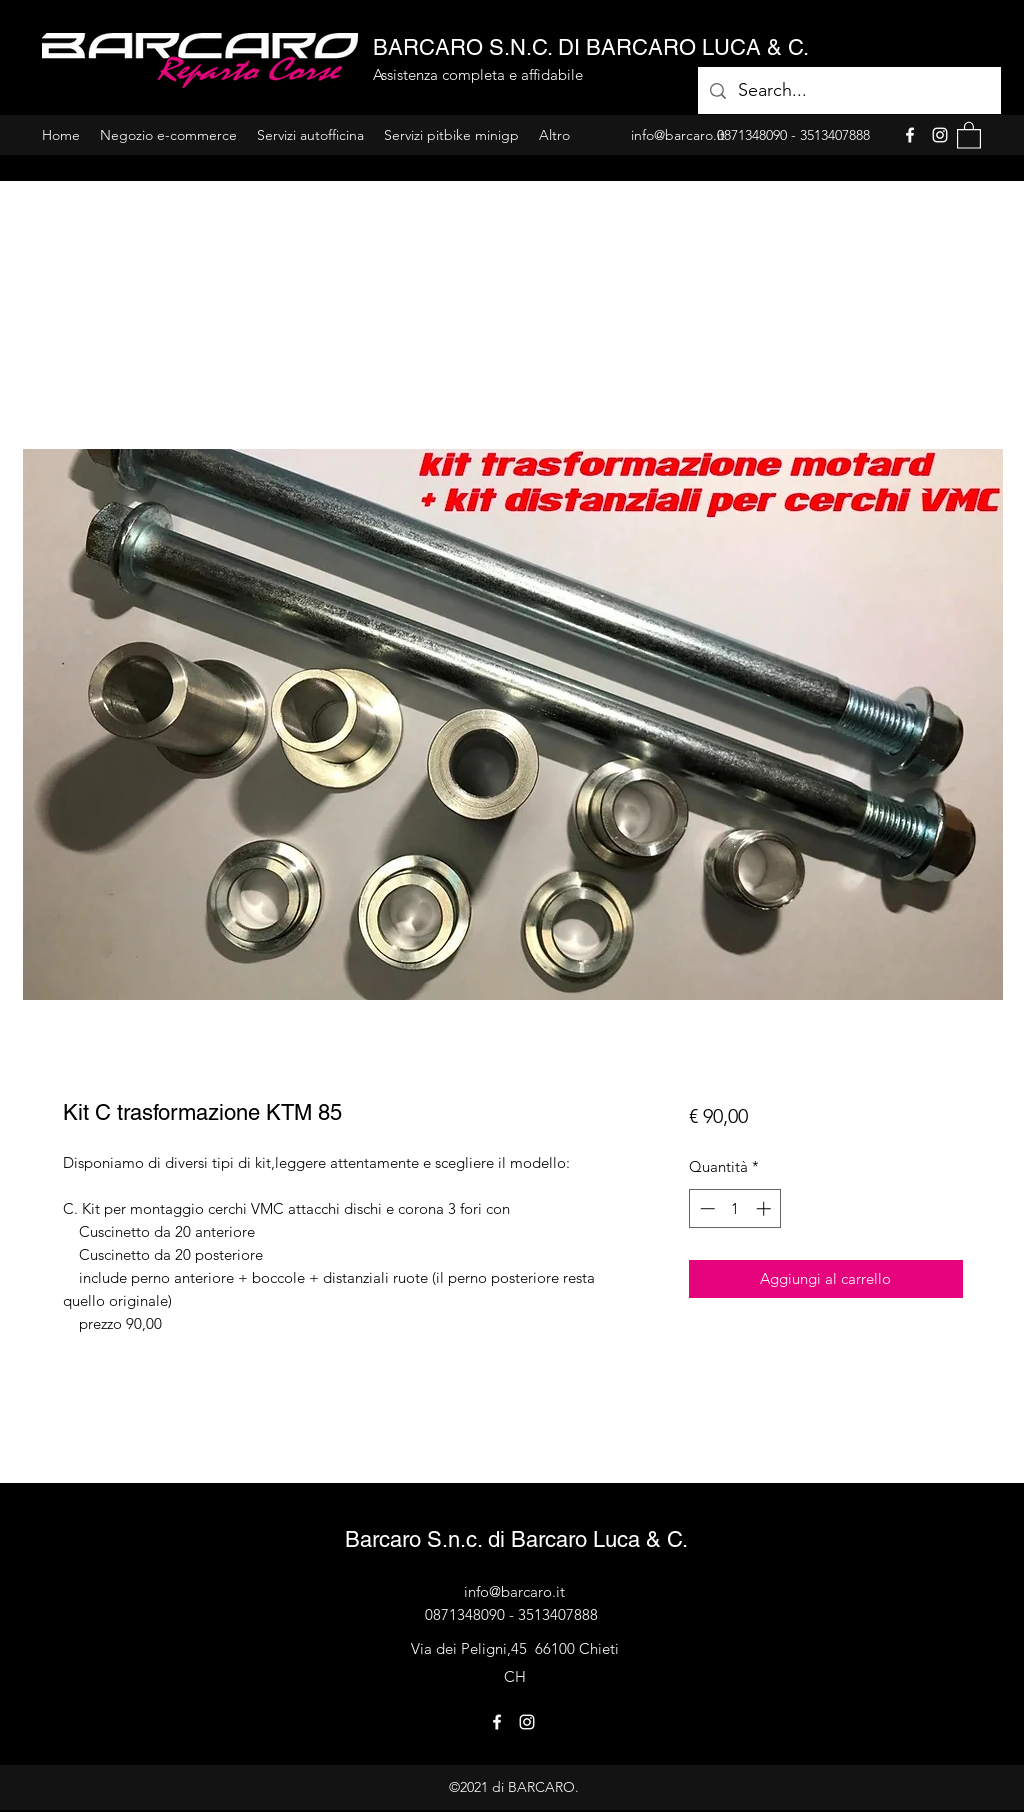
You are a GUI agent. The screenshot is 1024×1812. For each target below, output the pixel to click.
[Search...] (848, 91)
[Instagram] (940, 135)
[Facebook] (910, 135)
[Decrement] (705, 1208)
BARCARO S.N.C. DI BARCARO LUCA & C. (591, 47)
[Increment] (765, 1208)
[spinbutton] (735, 1208)
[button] (969, 134)
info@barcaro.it (514, 1591)
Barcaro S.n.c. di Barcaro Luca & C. (516, 1539)
